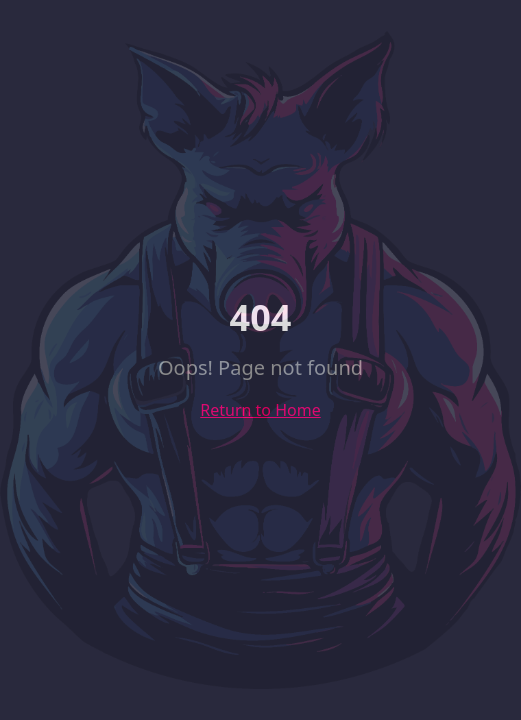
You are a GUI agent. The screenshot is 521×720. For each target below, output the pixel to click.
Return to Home (260, 410)
